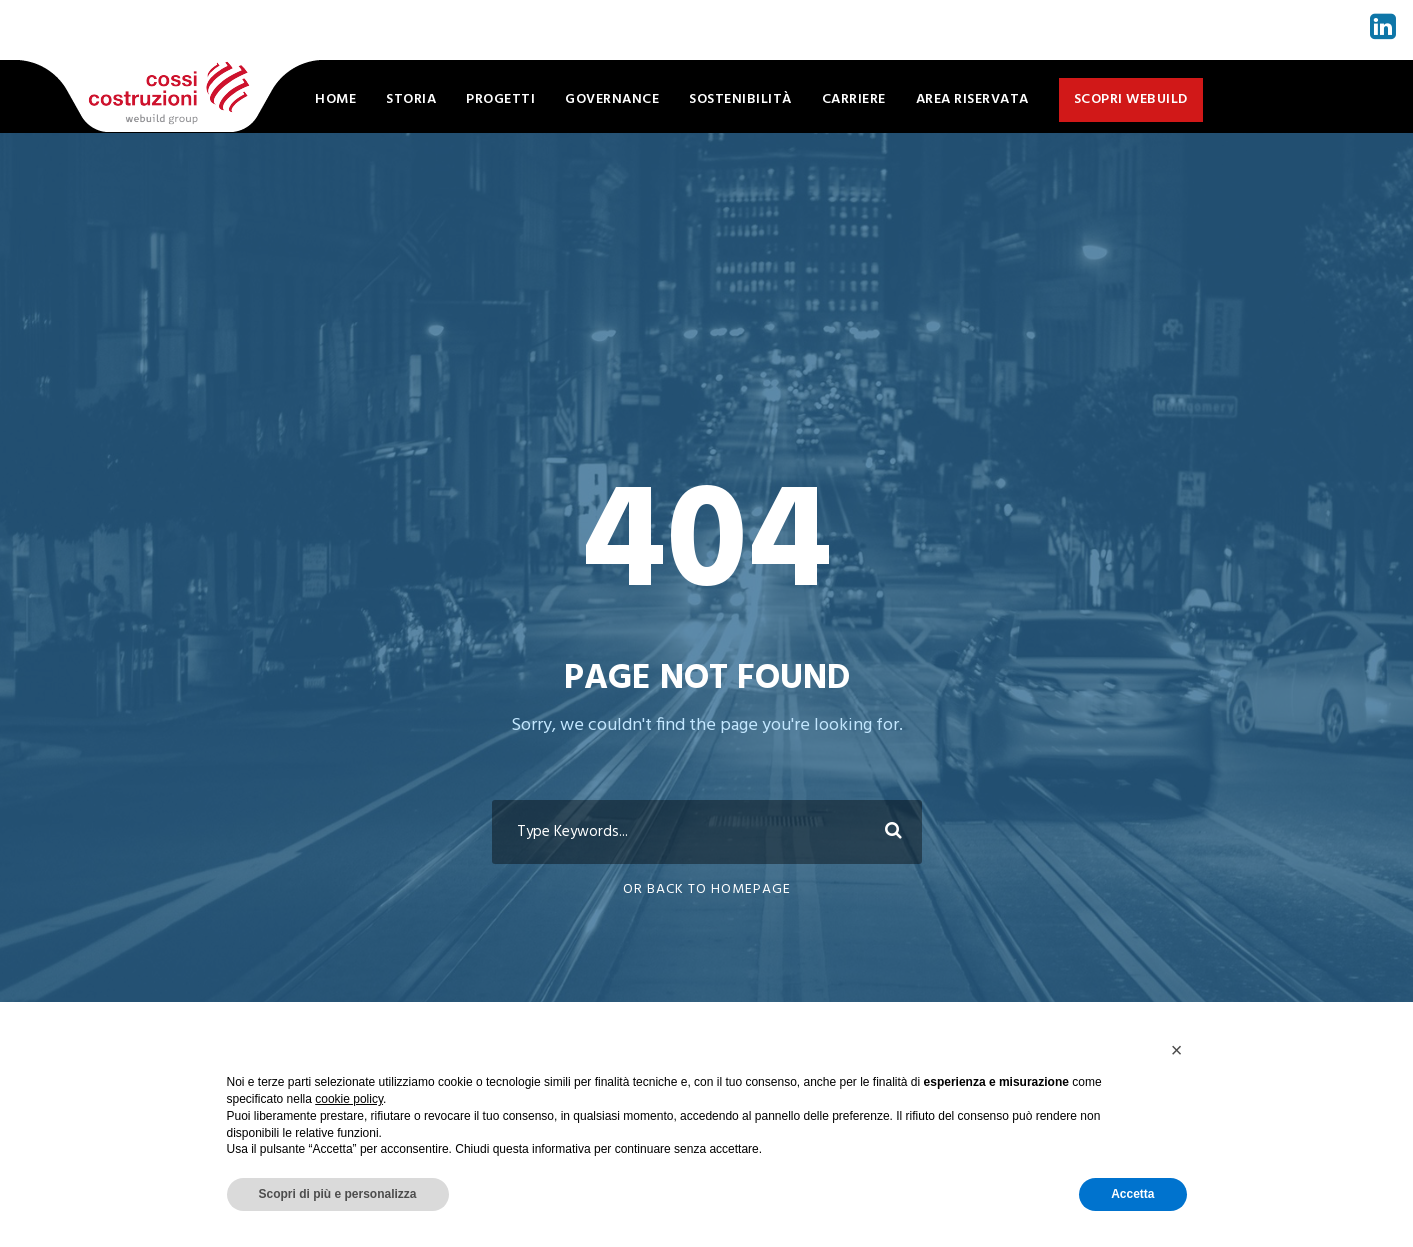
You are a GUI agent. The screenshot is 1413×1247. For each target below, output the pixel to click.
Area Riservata (972, 99)
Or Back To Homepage (707, 889)
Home (335, 99)
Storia (411, 99)
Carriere (854, 99)
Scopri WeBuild (1131, 99)
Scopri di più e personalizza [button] (338, 1194)
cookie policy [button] (349, 1099)
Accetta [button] (1132, 1194)
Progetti (500, 99)
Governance (612, 99)
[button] (1177, 1050)
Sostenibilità (740, 99)
